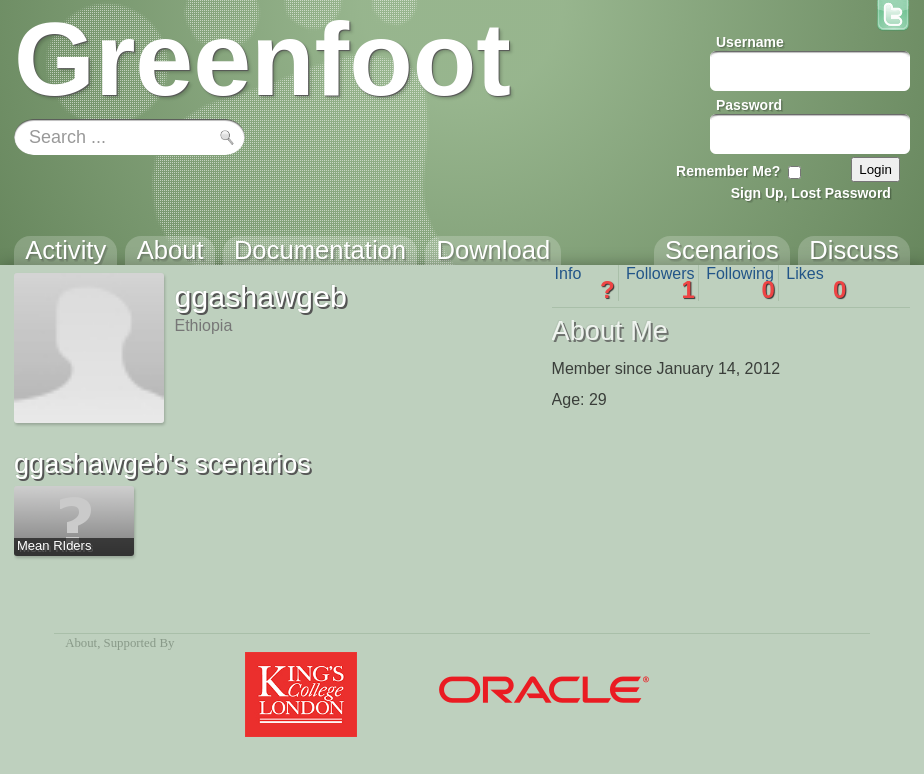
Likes (816, 283)
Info (585, 283)
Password (749, 105)
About (81, 643)
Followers (660, 283)
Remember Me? (728, 171)
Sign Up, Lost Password (811, 193)
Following (740, 283)
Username (750, 42)
